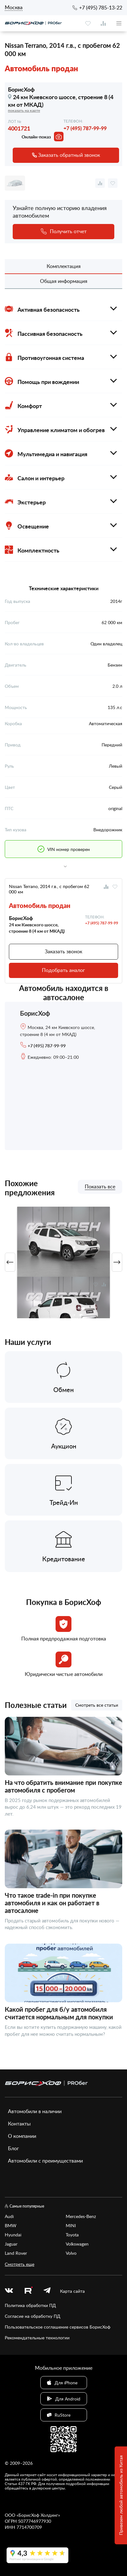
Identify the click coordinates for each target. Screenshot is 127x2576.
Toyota (72, 2235)
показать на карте (24, 110)
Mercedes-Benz (81, 2216)
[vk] (9, 2291)
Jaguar (11, 2244)
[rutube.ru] (28, 2291)
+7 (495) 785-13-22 (100, 7)
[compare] (103, 23)
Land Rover (16, 2253)
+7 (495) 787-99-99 (85, 128)
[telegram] (46, 2291)
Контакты (19, 2123)
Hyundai (13, 2235)
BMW (11, 2225)
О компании (22, 2135)
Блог (13, 2148)
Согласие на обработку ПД (32, 2316)
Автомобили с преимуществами (45, 2160)
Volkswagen (77, 2244)
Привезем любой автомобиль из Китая (121, 2495)
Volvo (71, 2253)
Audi (9, 2216)
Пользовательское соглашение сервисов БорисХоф (57, 2327)
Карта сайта (72, 2291)
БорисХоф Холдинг (38, 2515)
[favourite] (88, 23)
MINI (71, 2225)
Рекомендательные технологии (37, 2338)
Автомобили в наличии (35, 2111)
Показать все (100, 1187)
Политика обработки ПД (30, 2305)
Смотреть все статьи (96, 1705)
